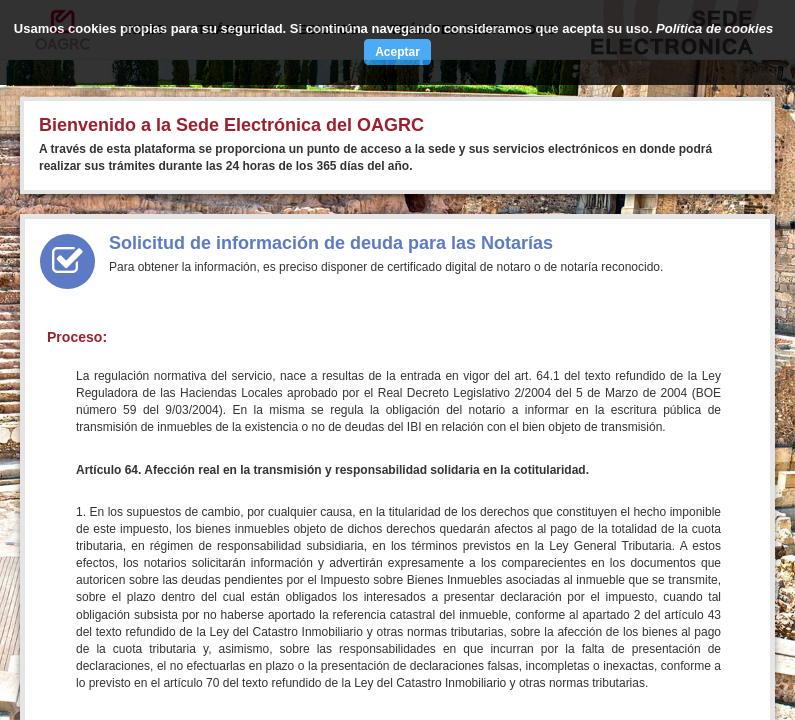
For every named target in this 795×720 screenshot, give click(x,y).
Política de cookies (714, 28)
